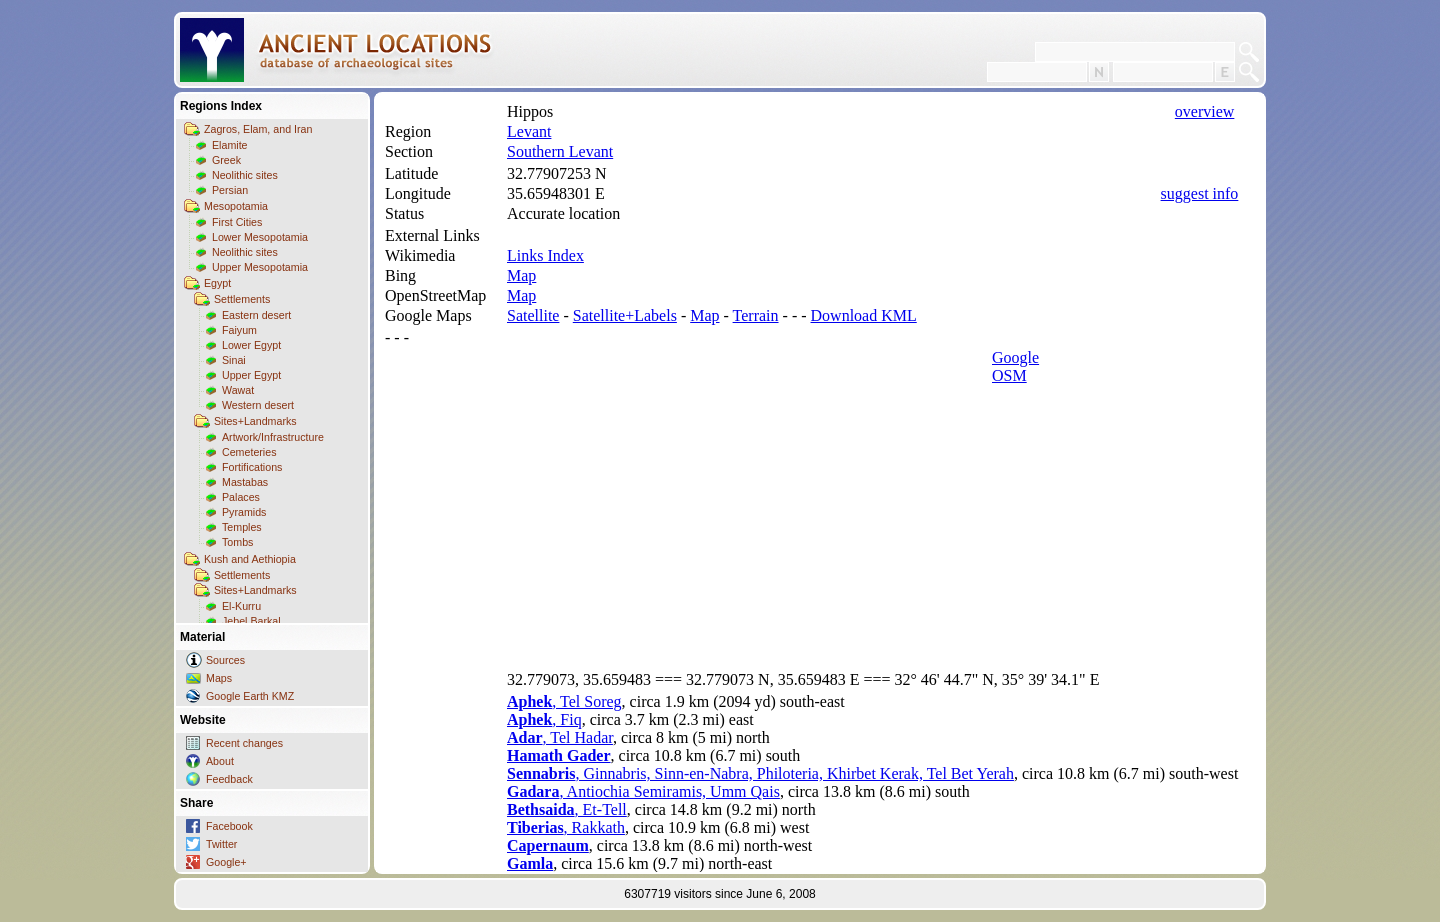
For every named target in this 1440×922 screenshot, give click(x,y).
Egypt (217, 283)
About (220, 761)
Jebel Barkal (251, 621)
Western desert (258, 405)
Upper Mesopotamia (260, 267)
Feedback (229, 779)
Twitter (221, 844)
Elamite (230, 145)
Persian (230, 190)
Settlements (242, 299)
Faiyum (239, 330)
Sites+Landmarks (255, 421)
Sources (225, 660)
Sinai (234, 360)
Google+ (226, 862)
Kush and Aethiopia (250, 559)
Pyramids (244, 512)
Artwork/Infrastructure (273, 437)
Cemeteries (249, 452)
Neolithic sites (245, 175)
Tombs (237, 542)
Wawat (238, 390)
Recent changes (244, 743)
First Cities (237, 222)
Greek (226, 160)
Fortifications (252, 467)
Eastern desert (256, 315)
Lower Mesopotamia (260, 237)
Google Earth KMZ (250, 696)
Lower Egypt (251, 345)
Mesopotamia (236, 206)
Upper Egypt (251, 375)
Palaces (241, 497)
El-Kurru (241, 606)
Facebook (229, 826)
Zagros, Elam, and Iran (258, 129)
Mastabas (245, 482)
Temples (242, 527)
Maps (219, 678)
